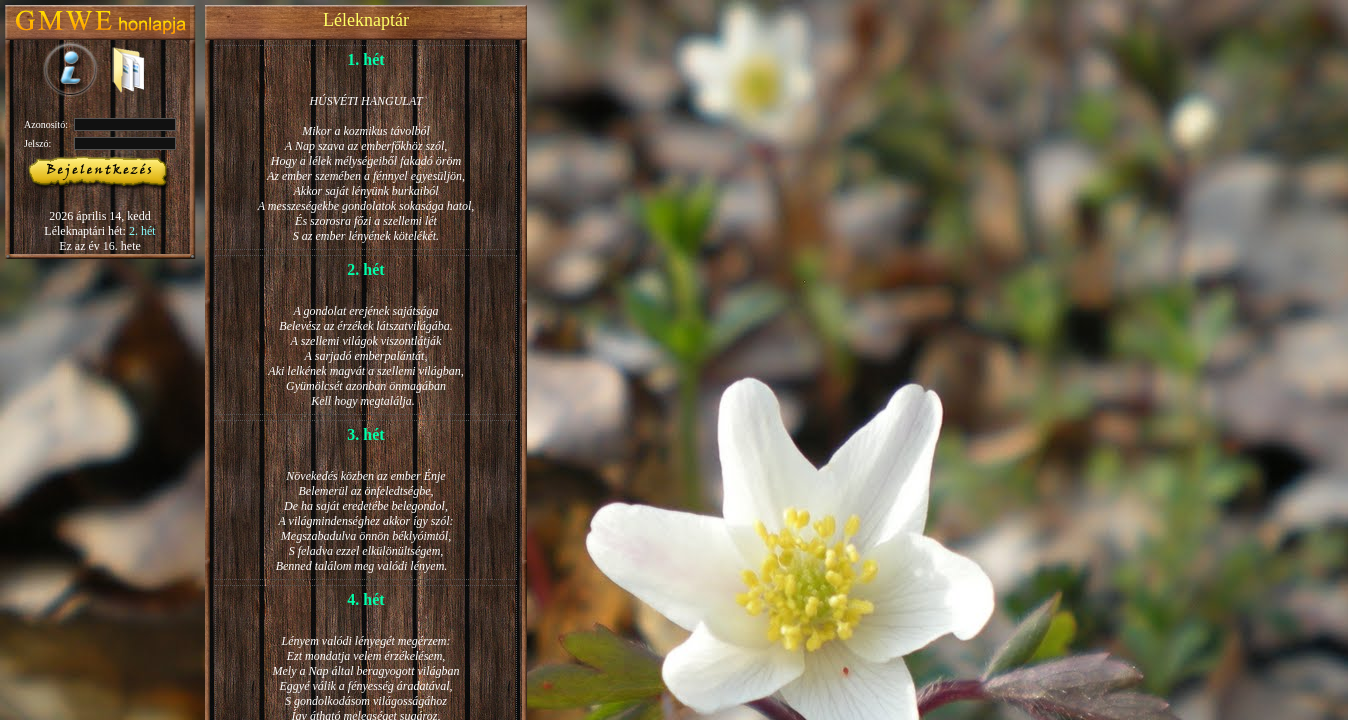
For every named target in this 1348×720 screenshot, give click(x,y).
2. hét (142, 231)
